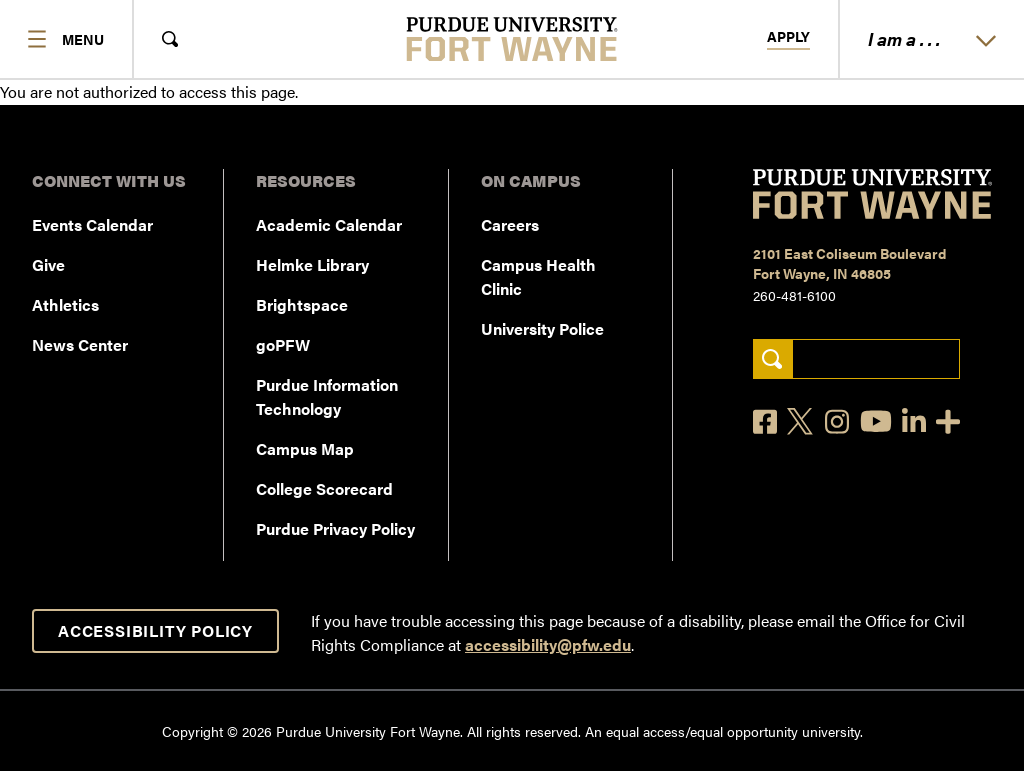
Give (48, 264)
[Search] (772, 359)
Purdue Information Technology (327, 396)
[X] (801, 422)
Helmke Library (312, 264)
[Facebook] (765, 421)
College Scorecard (324, 488)
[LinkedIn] (914, 421)
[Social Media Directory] (948, 421)
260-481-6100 (794, 295)
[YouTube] (876, 421)
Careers (510, 224)
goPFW (283, 344)
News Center (80, 344)
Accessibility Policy (155, 630)
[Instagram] (837, 421)
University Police (542, 328)
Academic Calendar (329, 224)
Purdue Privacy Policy (335, 528)
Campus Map (305, 448)
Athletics (65, 304)
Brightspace (302, 304)
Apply (788, 37)
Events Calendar (92, 224)
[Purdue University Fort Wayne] (512, 39)
